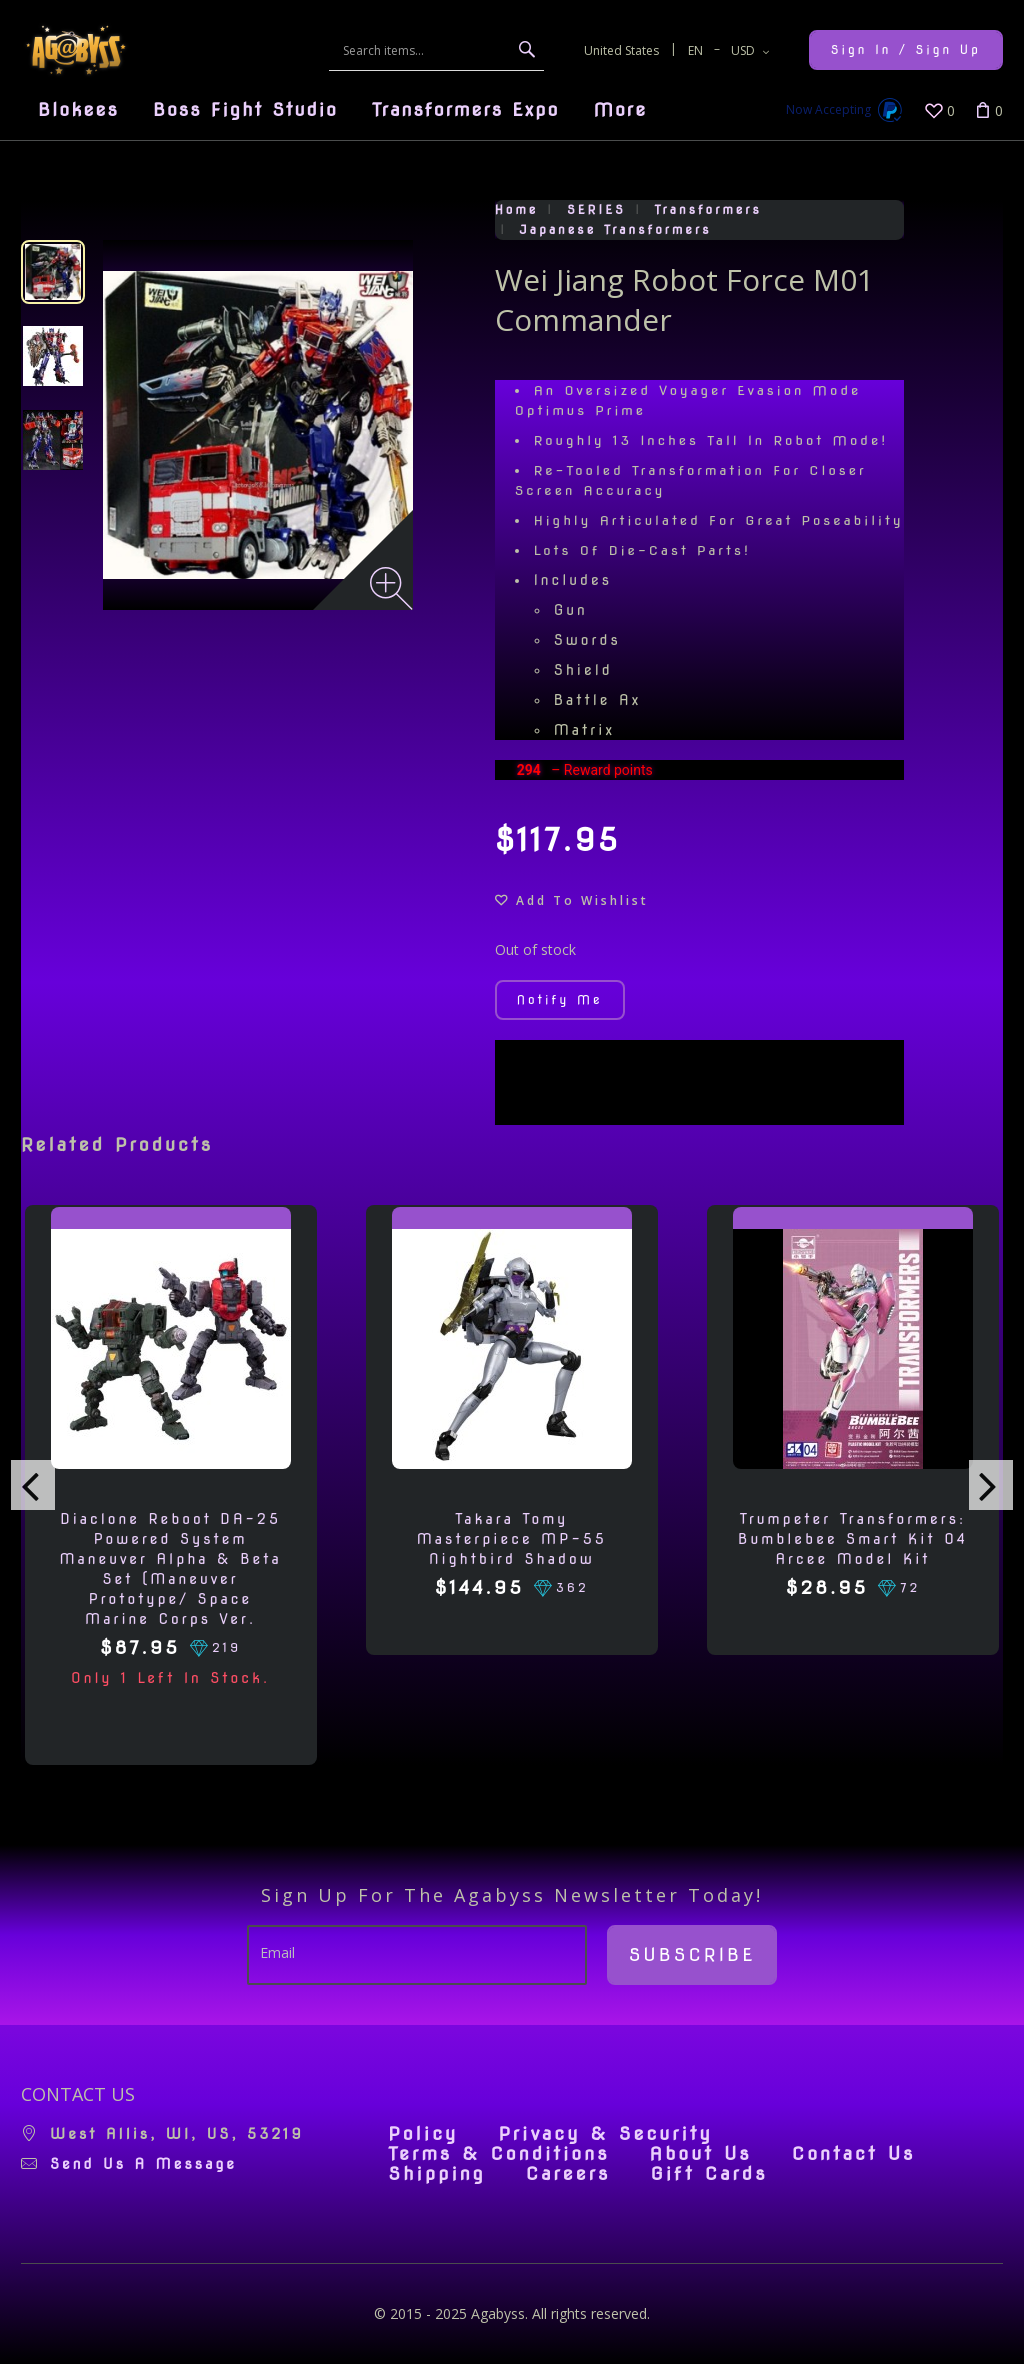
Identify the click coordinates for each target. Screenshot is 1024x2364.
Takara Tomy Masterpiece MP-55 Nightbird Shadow (512, 1539)
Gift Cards (708, 2174)
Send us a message (143, 2164)
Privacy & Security (605, 2134)
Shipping (436, 2174)
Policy (423, 2134)
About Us (701, 2154)
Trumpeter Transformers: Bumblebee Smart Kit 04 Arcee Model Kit (853, 1539)
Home (517, 209)
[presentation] (33, 1485)
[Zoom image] (391, 588)
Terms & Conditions (498, 2154)
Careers (568, 2174)
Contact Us (854, 2154)
